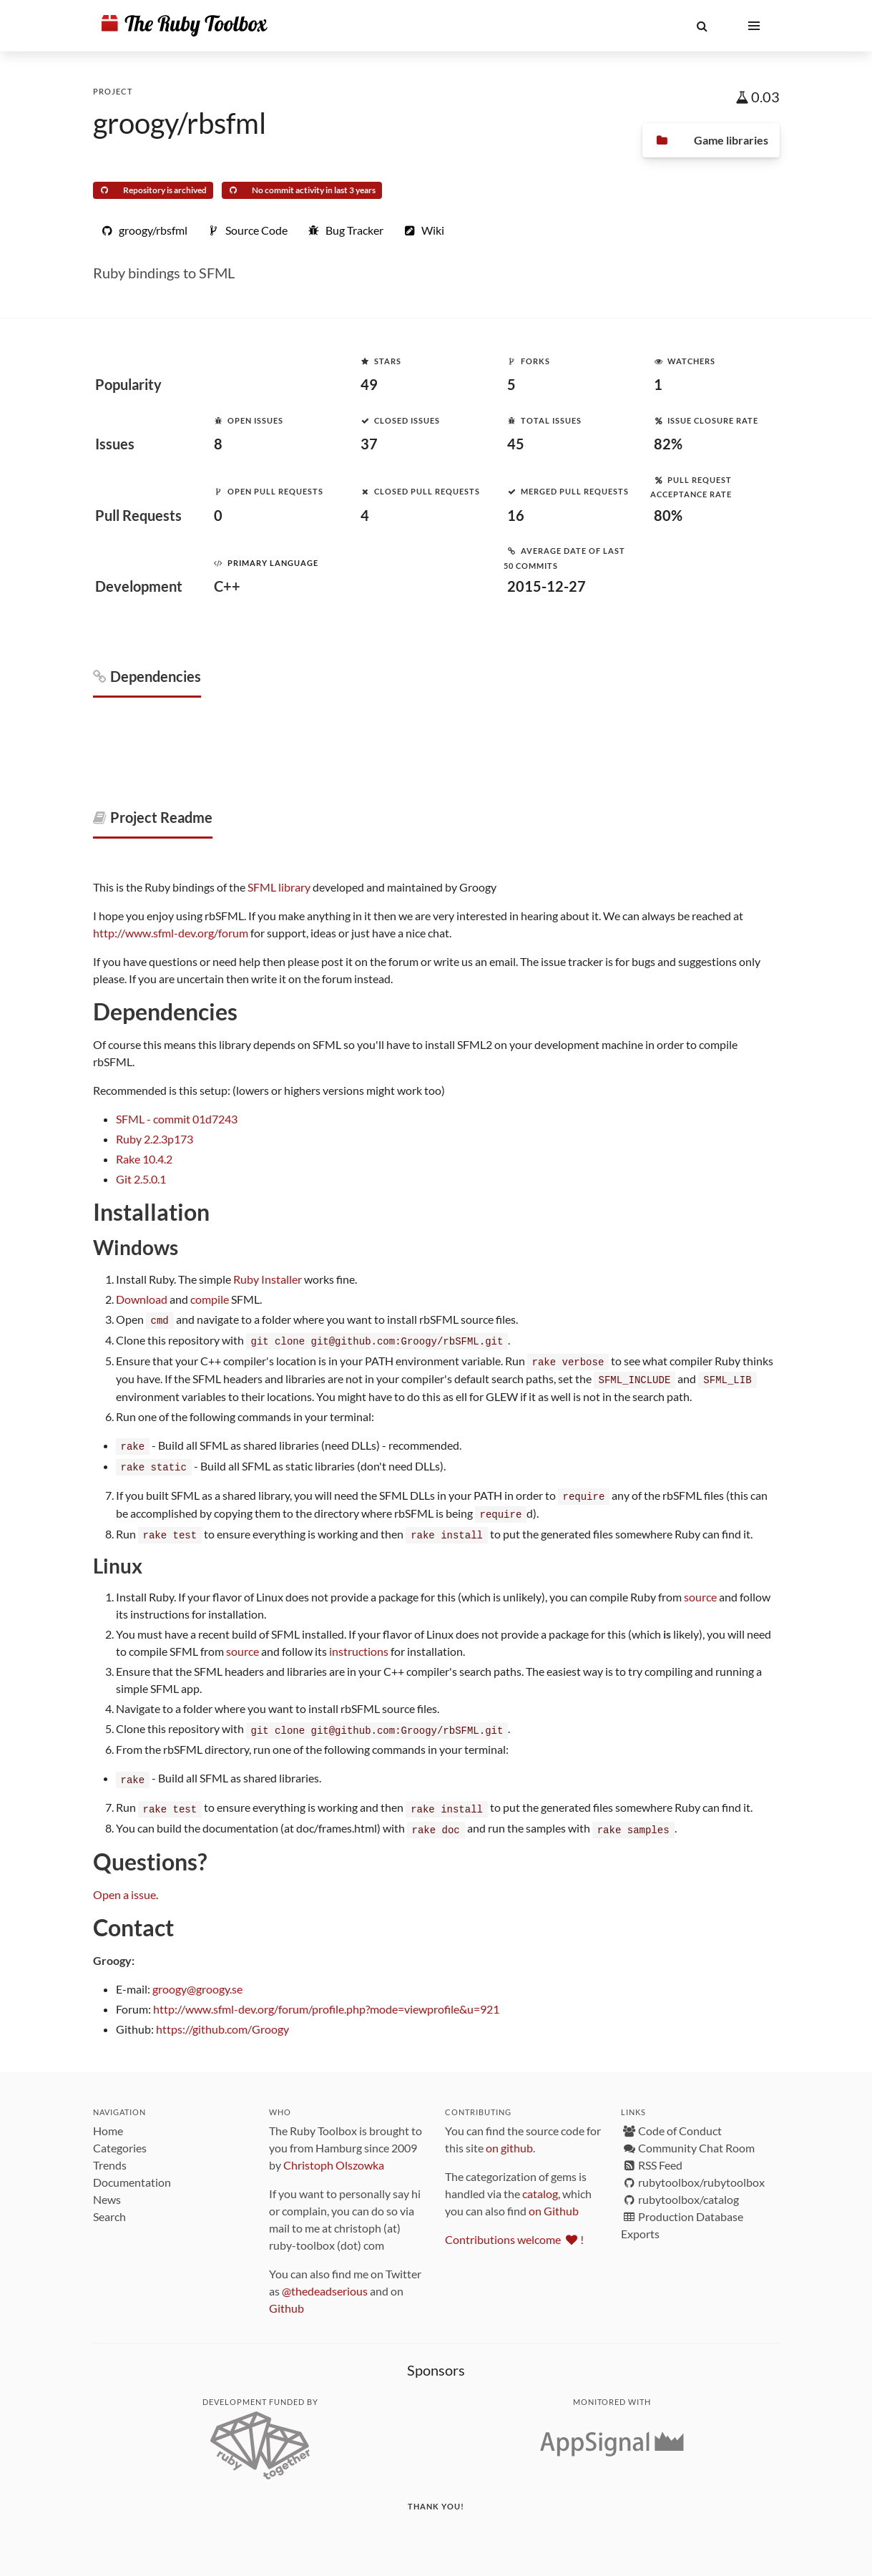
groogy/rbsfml (179, 123)
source (700, 1590)
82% (668, 443)
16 (515, 515)
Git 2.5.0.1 (141, 1179)
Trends (110, 2155)
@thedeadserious (325, 2281)
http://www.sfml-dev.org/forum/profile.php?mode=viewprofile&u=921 (326, 1999)
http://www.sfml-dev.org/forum (170, 933)
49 (369, 384)
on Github (554, 2201)
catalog (540, 2184)
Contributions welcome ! (514, 2230)
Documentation (132, 2173)
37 (369, 443)
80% (668, 515)
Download (141, 1299)
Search (109, 2207)
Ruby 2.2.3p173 (154, 1139)
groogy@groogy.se (197, 1979)
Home (108, 2121)
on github (509, 2138)
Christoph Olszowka (333, 2155)
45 (515, 443)
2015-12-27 (546, 586)
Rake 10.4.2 (144, 1159)
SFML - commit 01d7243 (176, 1119)
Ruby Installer (267, 1279)
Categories (120, 2138)
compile (209, 1299)
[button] (702, 26)
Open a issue (124, 1885)
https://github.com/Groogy (222, 2019)
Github (286, 2299)
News (107, 2190)
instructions (358, 1645)
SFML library (279, 887)
